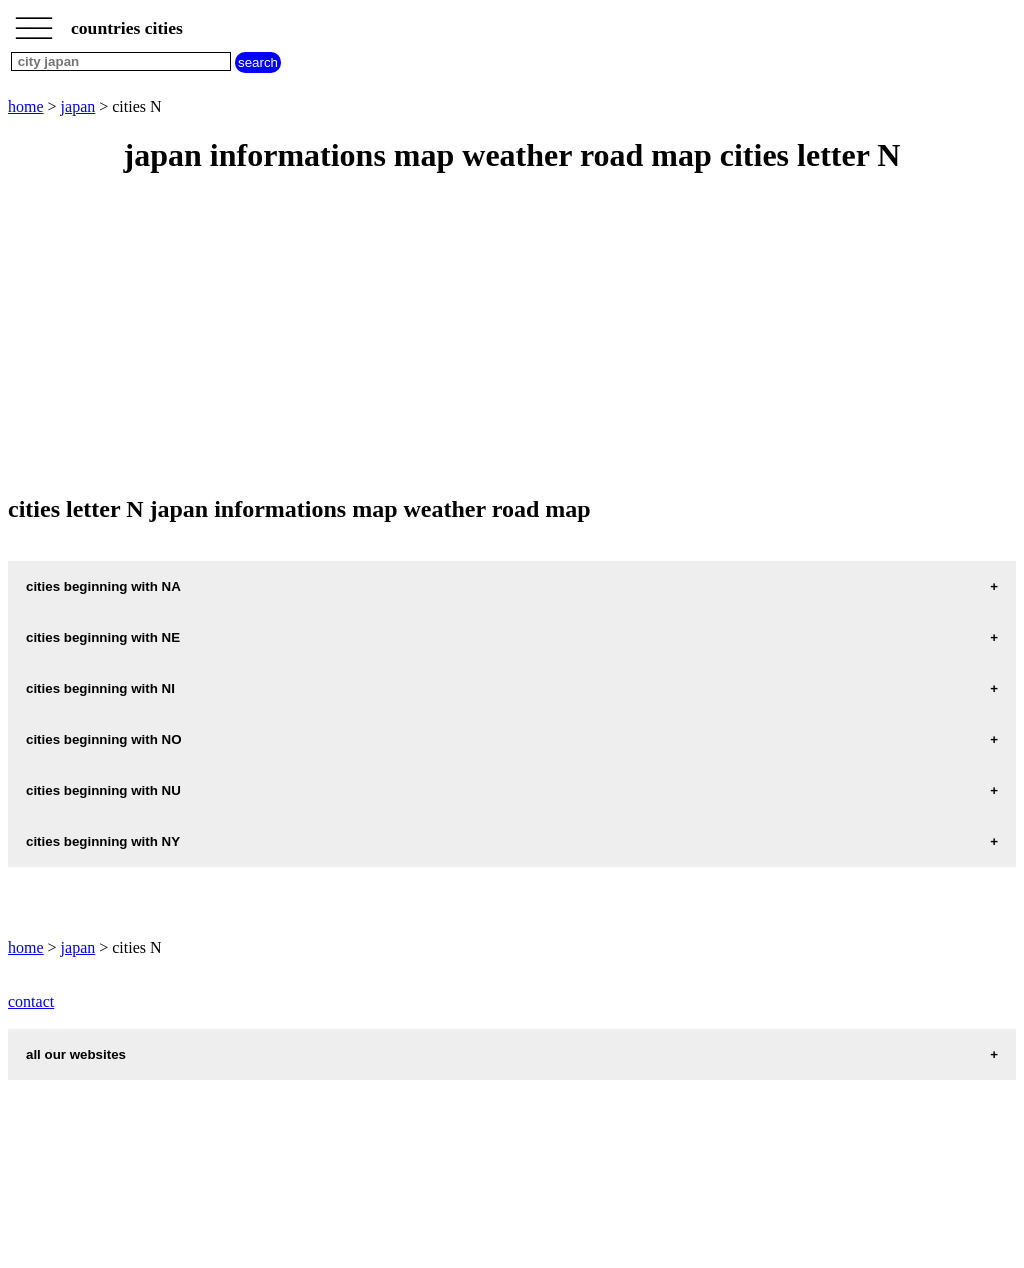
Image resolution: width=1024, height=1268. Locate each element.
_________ (34, 22)
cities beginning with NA (103, 586)
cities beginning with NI (100, 688)
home (26, 106)
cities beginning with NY (103, 841)
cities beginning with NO (104, 739)
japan (78, 106)
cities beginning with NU (103, 790)
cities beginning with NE (103, 637)
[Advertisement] (512, 336)
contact (31, 1001)
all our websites (76, 1054)
